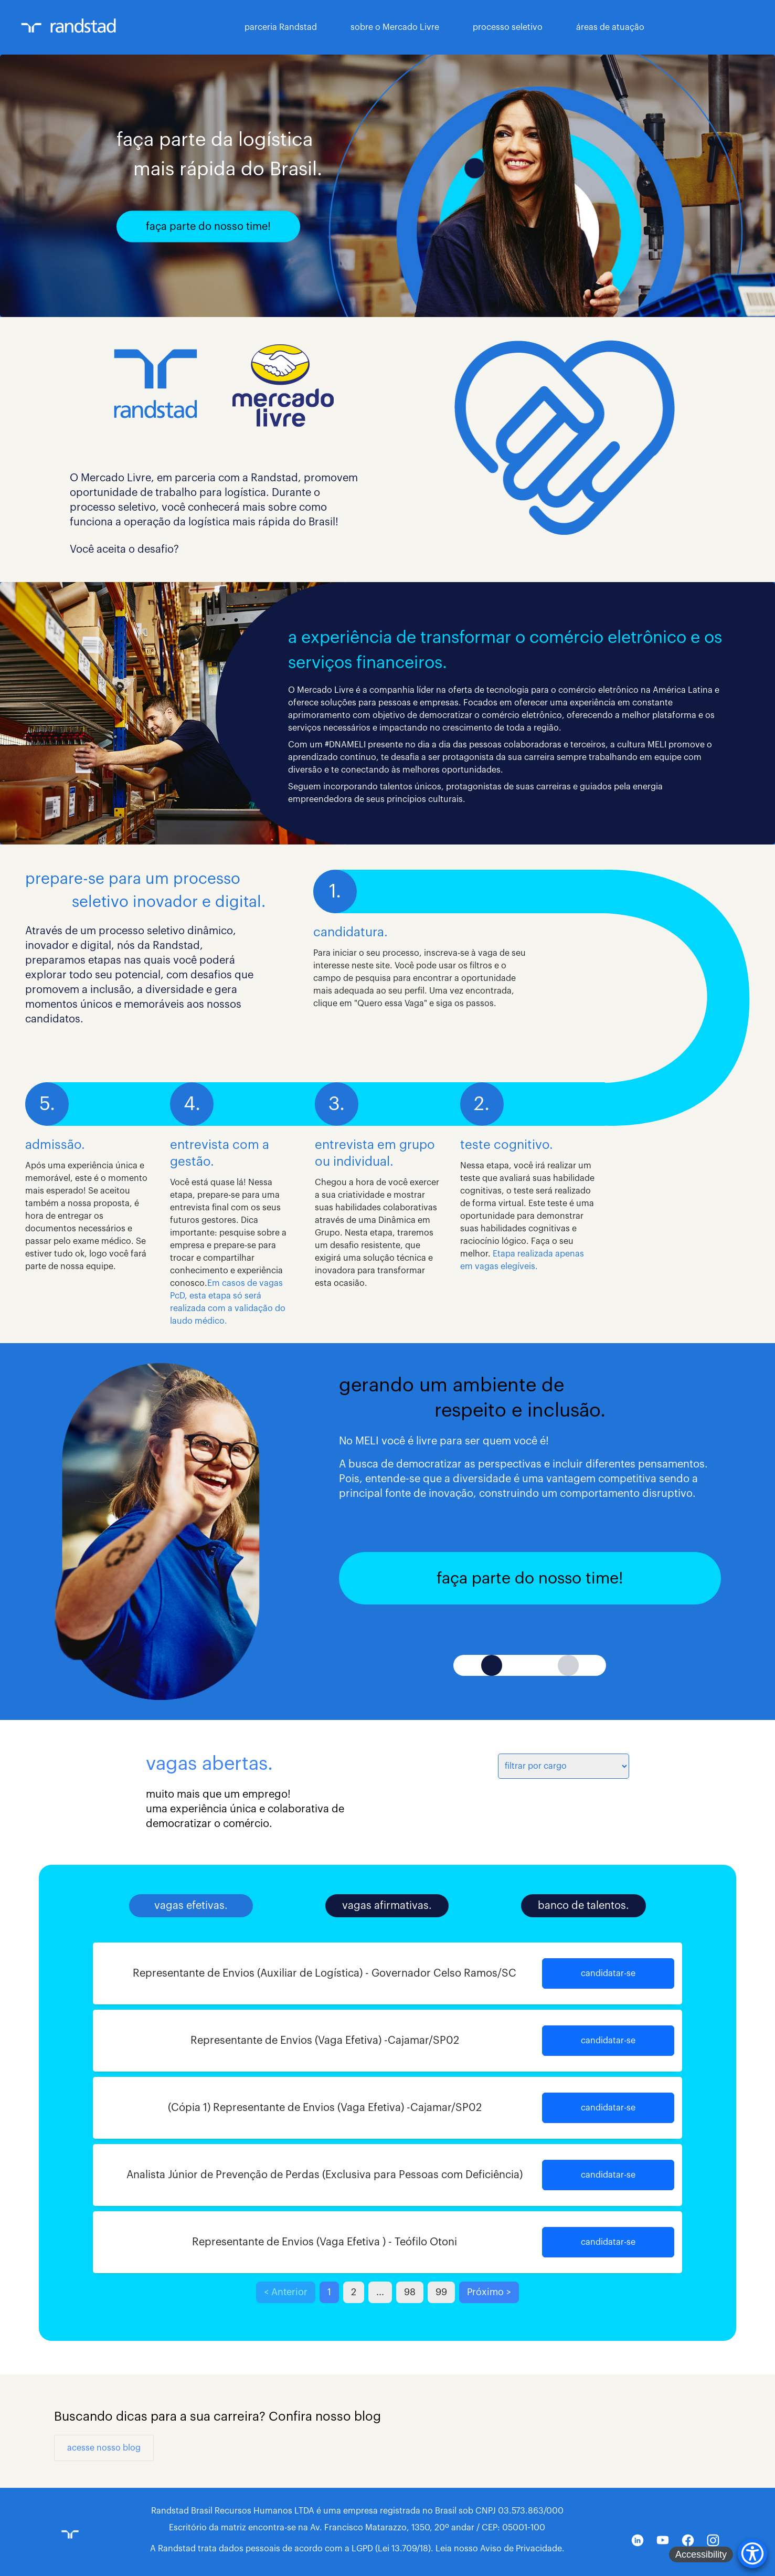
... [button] (380, 2292)
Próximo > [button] (489, 2292)
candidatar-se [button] (608, 1973)
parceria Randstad (281, 27)
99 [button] (441, 2292)
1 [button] (329, 2292)
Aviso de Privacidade (521, 2549)
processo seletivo (508, 27)
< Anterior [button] (285, 2292)
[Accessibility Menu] (752, 2553)
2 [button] (353, 2292)
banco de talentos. (583, 1906)
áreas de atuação (610, 27)
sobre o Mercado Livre (395, 27)
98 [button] (410, 2292)
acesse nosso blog (104, 2448)
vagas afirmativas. (387, 1906)
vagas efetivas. (191, 1906)
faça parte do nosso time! (208, 226)
